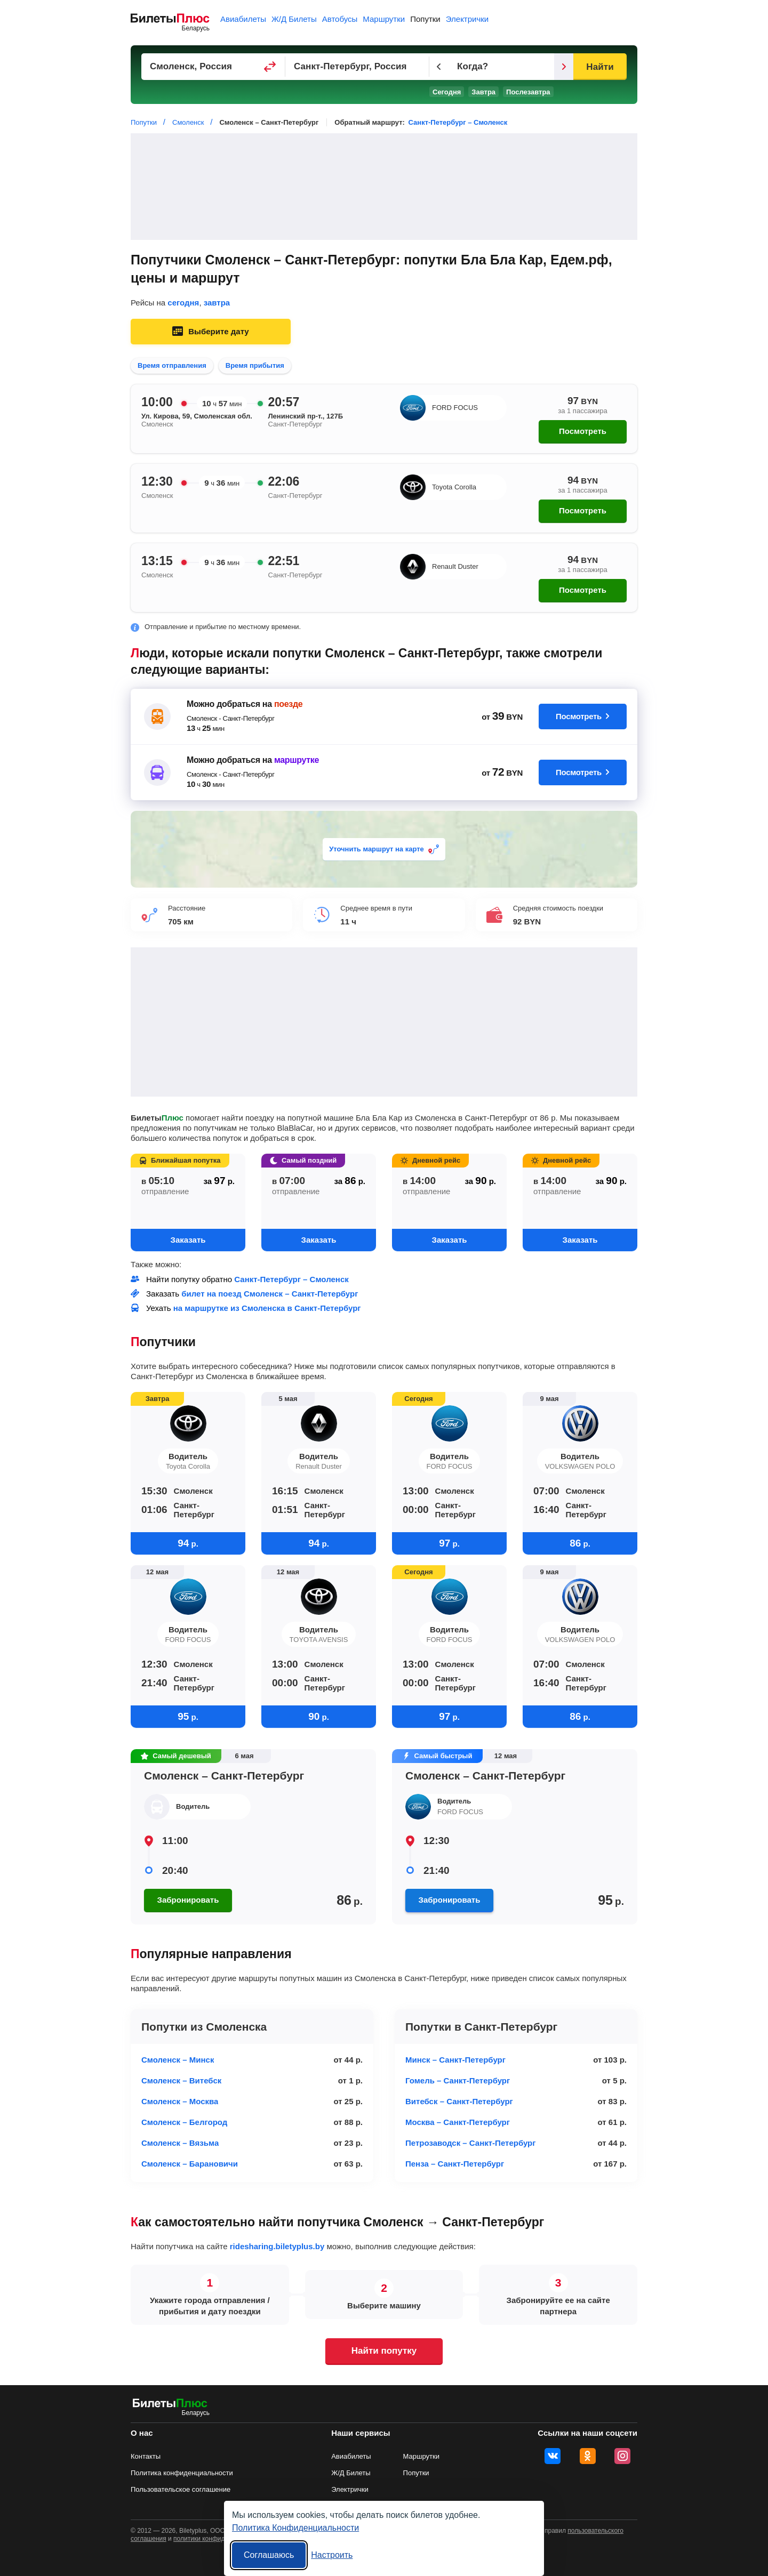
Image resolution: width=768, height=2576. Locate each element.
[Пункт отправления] (213, 66)
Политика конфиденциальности (182, 2473)
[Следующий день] (563, 66)
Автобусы (340, 18)
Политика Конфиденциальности (295, 2527)
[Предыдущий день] (439, 66)
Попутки (425, 18)
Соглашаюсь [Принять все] (269, 2554)
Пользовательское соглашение (180, 2489)
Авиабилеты (243, 18)
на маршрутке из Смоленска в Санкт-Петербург (267, 1308)
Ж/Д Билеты (294, 18)
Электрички (467, 18)
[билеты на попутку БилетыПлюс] (170, 2405)
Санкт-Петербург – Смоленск (458, 122)
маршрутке (296, 759)
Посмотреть (582, 431)
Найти (599, 67)
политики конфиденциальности (220, 2538)
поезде (288, 704)
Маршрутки (384, 18)
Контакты (146, 2456)
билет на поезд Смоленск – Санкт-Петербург (269, 1293)
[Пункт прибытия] (357, 66)
